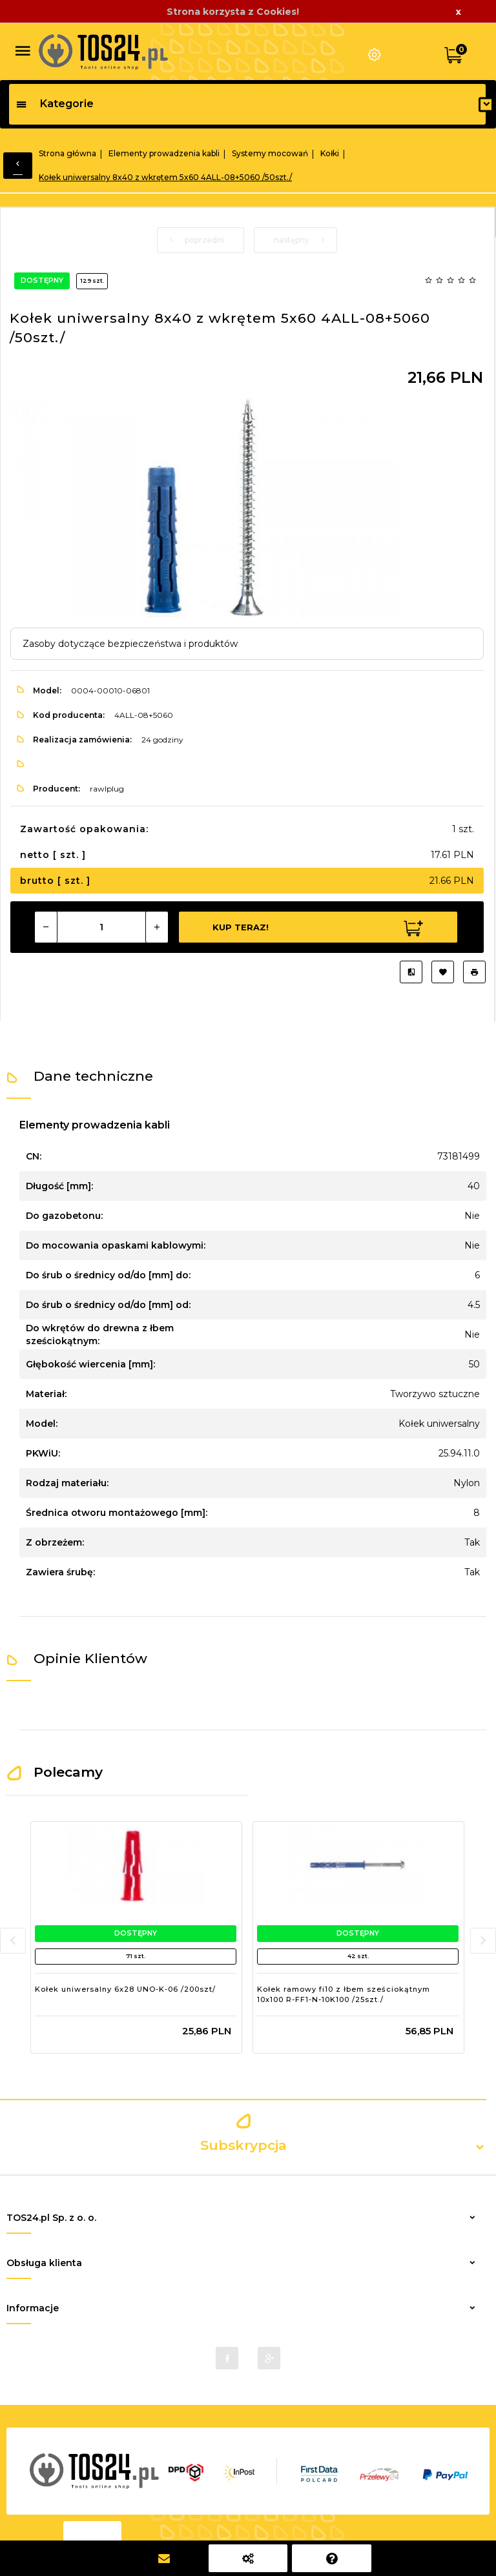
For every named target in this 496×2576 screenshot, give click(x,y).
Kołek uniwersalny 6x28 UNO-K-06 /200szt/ (125, 1989)
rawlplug (107, 788)
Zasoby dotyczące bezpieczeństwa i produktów (130, 643)
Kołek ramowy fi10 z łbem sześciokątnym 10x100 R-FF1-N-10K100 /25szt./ (343, 1994)
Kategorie (55, 103)
